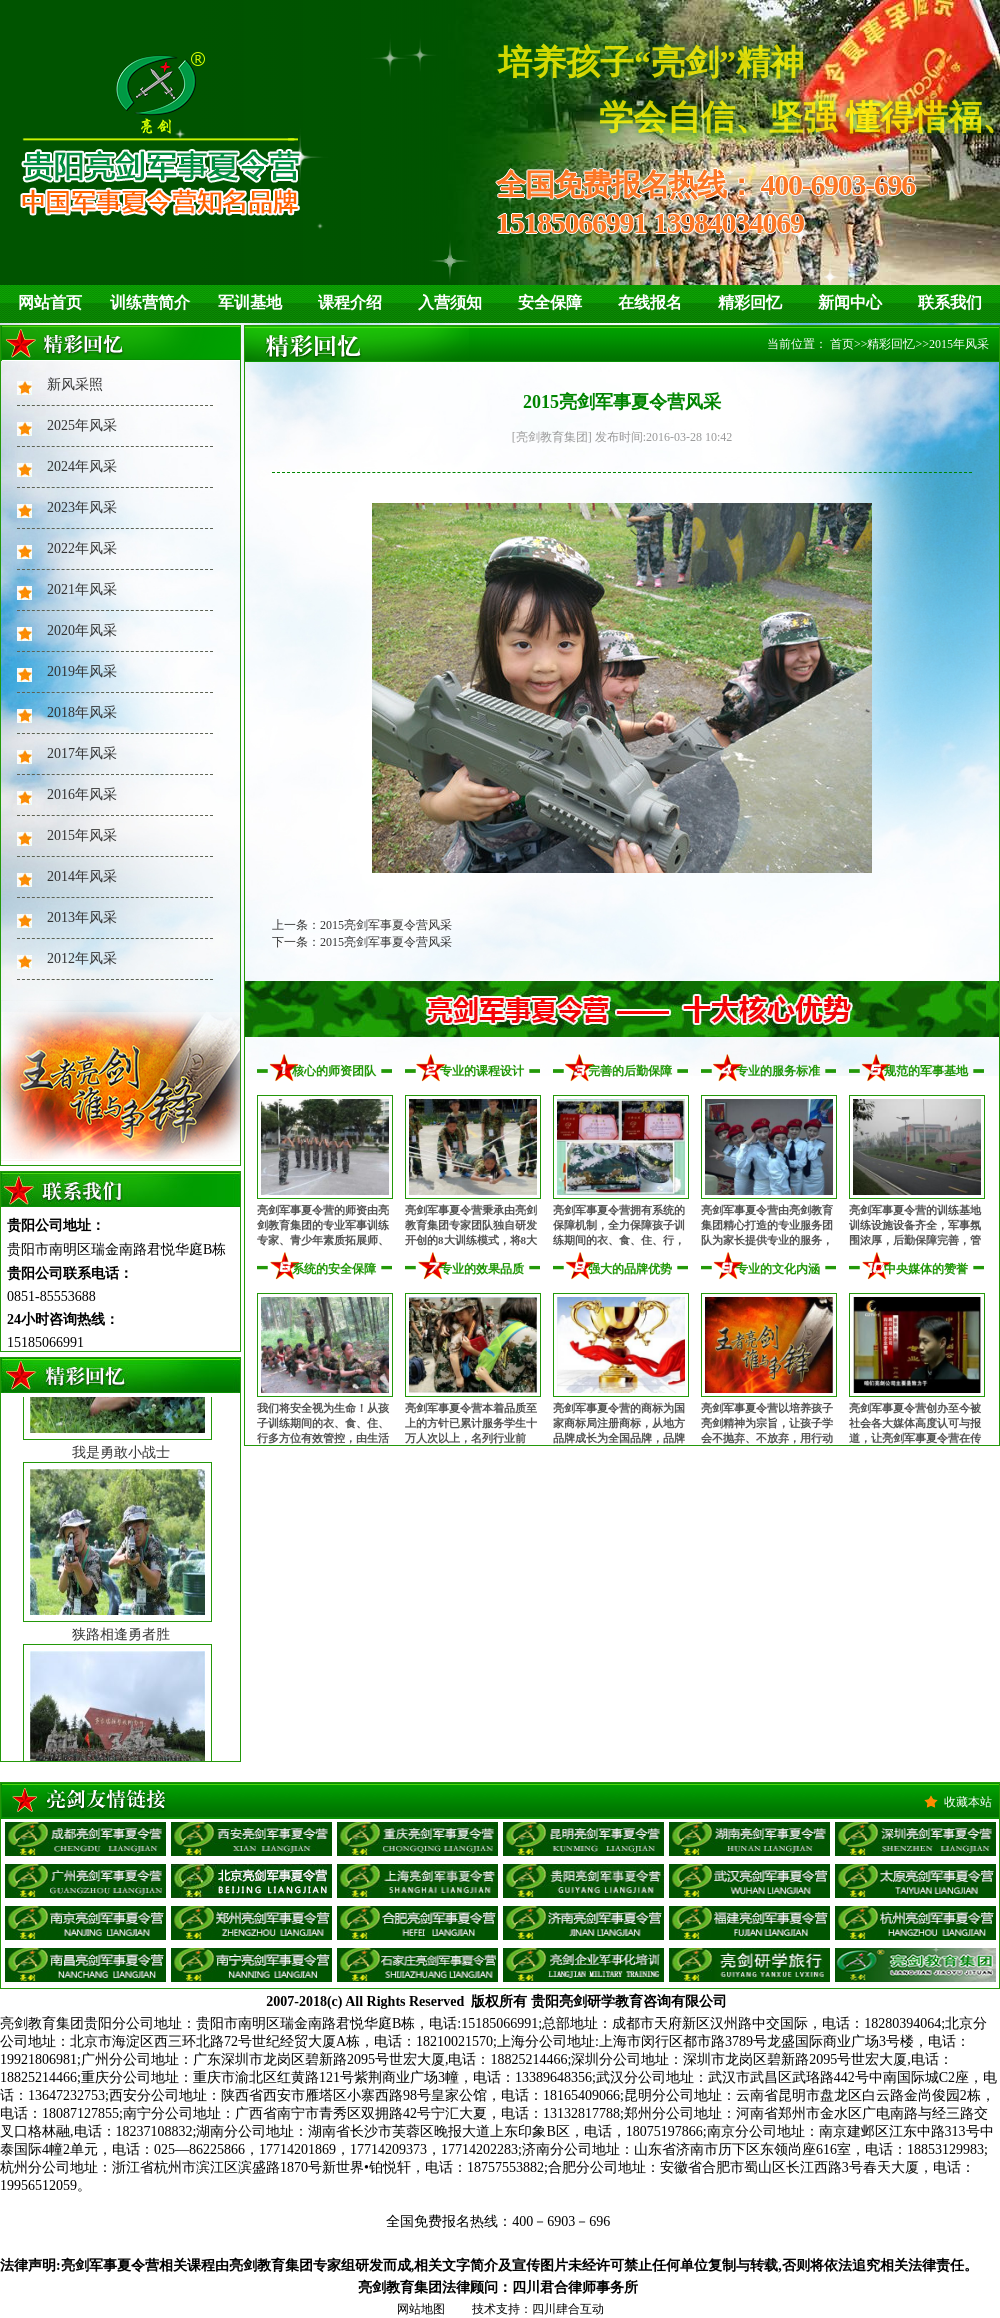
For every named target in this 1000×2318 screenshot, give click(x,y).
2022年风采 (82, 548)
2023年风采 (82, 507)
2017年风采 (82, 753)
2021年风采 (82, 589)
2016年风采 (82, 794)
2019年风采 (82, 671)
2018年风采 (82, 712)
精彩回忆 (750, 302)
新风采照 (75, 384)
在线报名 (650, 302)
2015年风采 (82, 835)
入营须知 (450, 302)
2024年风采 (82, 466)
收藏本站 (968, 1802)
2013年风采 (82, 917)
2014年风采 (82, 876)
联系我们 (950, 302)
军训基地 (250, 302)
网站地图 (421, 2309)
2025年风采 (82, 425)
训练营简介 (150, 302)
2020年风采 (82, 630)
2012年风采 (82, 958)
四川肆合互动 (568, 2309)
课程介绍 (350, 302)
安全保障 (550, 302)
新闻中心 (850, 302)
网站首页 (50, 302)
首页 (842, 344)
